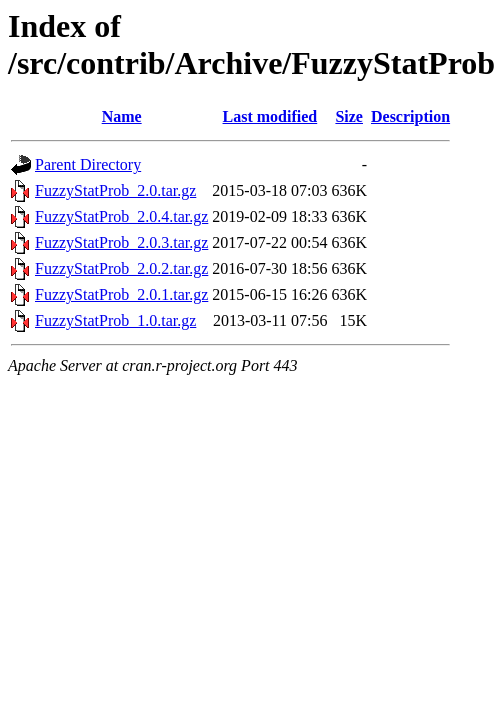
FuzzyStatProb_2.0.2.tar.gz (121, 268)
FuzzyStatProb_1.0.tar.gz (115, 320)
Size (349, 116)
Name (122, 116)
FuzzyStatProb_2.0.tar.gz (115, 190)
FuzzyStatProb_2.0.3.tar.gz (121, 242)
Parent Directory (88, 164)
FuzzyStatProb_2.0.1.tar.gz (121, 294)
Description (410, 116)
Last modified (270, 116)
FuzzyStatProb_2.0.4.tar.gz (121, 216)
